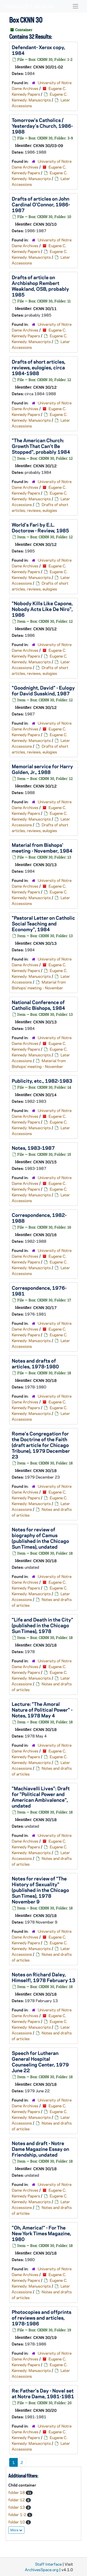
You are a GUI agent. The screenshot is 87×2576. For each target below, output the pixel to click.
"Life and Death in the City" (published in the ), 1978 (42, 1625)
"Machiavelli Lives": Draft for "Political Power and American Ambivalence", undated (41, 1797)
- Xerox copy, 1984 (38, 50)
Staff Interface (48, 2564)
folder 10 (17, 2521)
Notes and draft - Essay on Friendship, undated (40, 2149)
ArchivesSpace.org (41, 2569)
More (16, 2530)
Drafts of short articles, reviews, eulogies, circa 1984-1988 (38, 367)
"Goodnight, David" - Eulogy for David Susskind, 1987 (43, 690)
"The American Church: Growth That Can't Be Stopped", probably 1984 (41, 446)
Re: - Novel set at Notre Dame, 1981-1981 (43, 2393)
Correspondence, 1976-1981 (39, 1290)
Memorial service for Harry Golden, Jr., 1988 (42, 769)
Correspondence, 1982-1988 (39, 1218)
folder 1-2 (17, 2514)
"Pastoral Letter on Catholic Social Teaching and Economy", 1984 (43, 923)
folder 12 (17, 2499)
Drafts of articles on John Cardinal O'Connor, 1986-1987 (41, 204)
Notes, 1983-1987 (33, 1147)
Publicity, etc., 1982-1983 (42, 1080)
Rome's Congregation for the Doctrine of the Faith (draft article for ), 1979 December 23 (41, 1445)
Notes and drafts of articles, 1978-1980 (35, 1363)
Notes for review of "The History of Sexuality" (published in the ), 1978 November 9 (40, 1890)
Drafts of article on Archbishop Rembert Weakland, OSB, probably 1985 (40, 286)
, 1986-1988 (42, 126)
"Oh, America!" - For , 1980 (41, 2233)
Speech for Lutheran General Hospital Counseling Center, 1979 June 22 (40, 2061)
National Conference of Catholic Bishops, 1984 (38, 1005)
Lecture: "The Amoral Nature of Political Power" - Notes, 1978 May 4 (42, 1710)
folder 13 (17, 2507)
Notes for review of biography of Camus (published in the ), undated (40, 1538)
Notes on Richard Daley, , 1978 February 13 (43, 1977)
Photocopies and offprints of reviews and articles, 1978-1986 (41, 2318)
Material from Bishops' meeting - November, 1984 (42, 848)
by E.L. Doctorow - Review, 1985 (40, 527)
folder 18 (17, 2492)
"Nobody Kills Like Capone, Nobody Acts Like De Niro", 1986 (42, 609)
